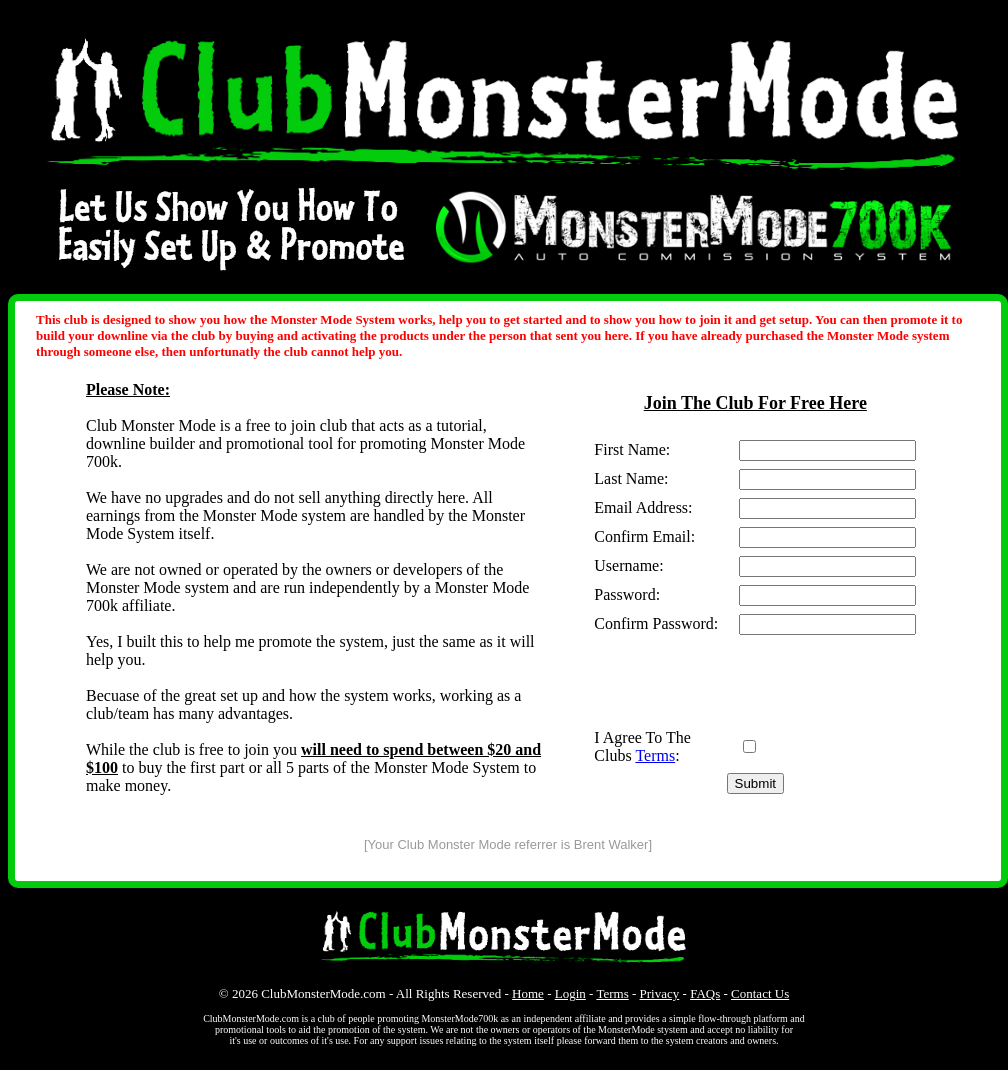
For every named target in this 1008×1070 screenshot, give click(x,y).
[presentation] (746, 682)
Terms (655, 755)
